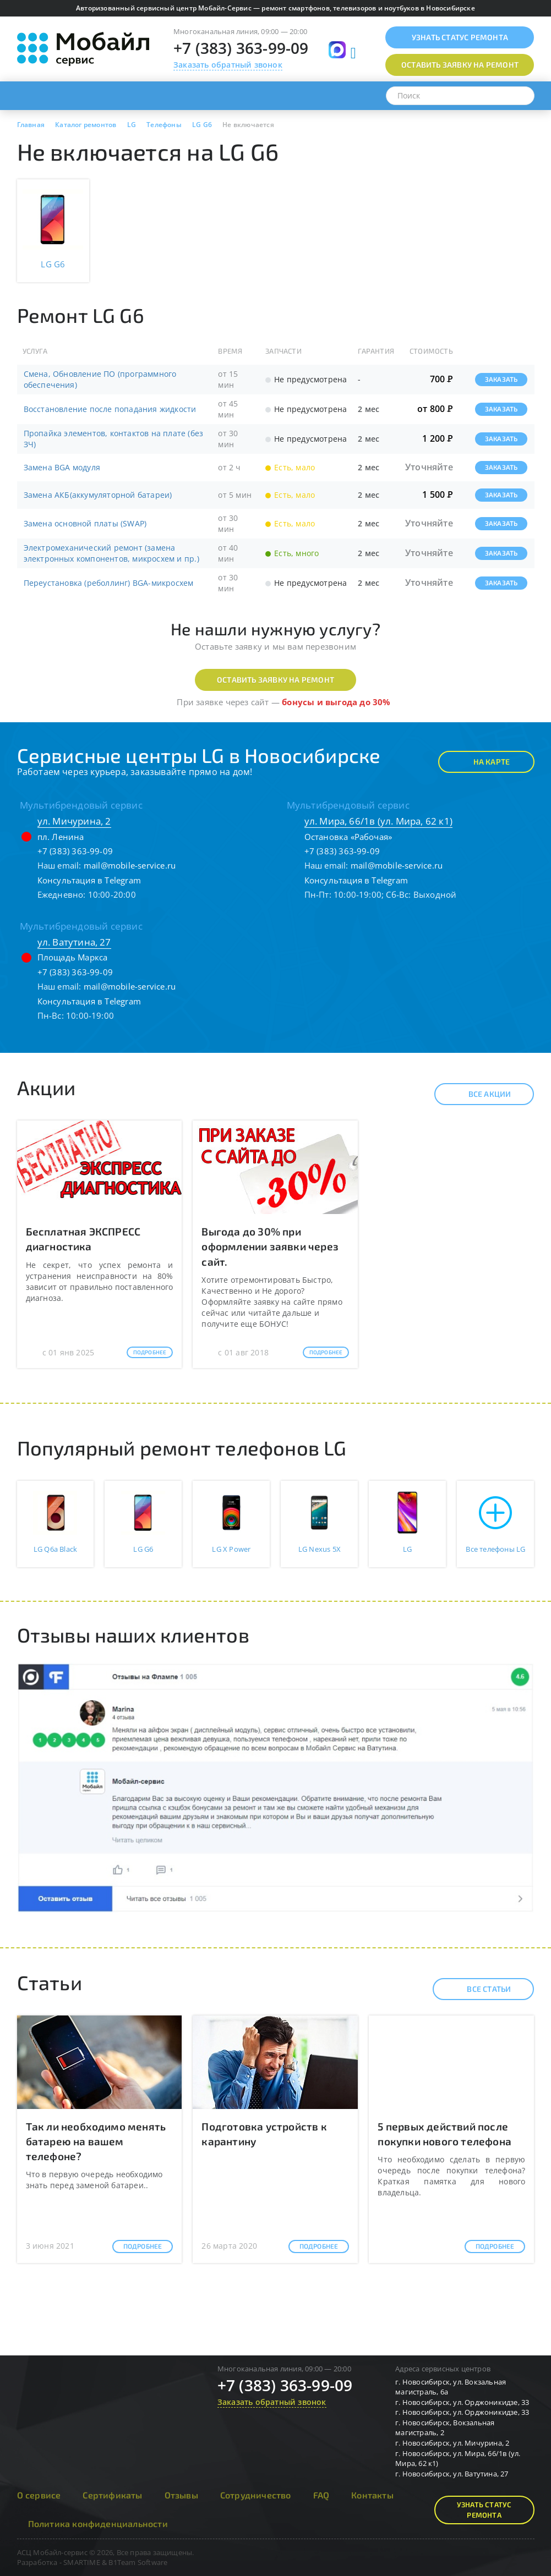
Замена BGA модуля (62, 467)
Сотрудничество (255, 2495)
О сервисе (39, 2495)
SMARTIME (81, 2562)
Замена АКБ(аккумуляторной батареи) (98, 495)
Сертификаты (112, 2495)
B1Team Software (137, 2562)
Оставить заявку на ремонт (275, 679)
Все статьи (479, 1989)
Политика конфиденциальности (98, 2523)
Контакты (372, 2495)
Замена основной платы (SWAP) (85, 523)
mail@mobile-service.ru (130, 865)
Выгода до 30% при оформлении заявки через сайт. (270, 1246)
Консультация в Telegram (89, 880)
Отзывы (181, 2495)
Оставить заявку (460, 64)
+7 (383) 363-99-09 (241, 47)
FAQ (321, 2495)
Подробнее (150, 1352)
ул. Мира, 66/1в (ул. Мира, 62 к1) (378, 821)
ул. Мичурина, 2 (74, 821)
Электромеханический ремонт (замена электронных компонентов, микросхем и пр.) (111, 553)
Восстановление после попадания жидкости (110, 409)
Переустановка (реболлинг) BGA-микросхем (109, 583)
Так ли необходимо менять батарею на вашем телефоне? (96, 2141)
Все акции (480, 1094)
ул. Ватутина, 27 (74, 942)
